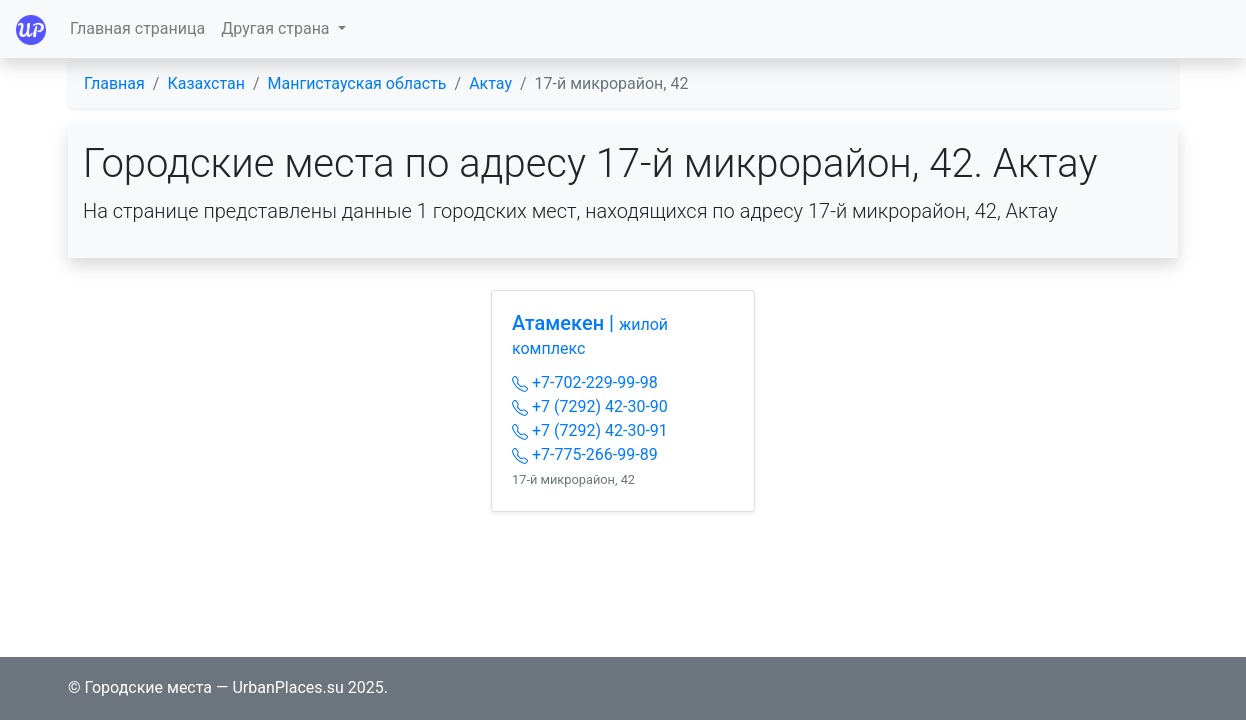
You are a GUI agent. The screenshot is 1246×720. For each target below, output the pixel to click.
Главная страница (137, 28)
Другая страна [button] (277, 28)
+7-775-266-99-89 (585, 454)
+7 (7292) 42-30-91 (590, 430)
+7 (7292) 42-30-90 (590, 406)
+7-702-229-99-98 (585, 382)
